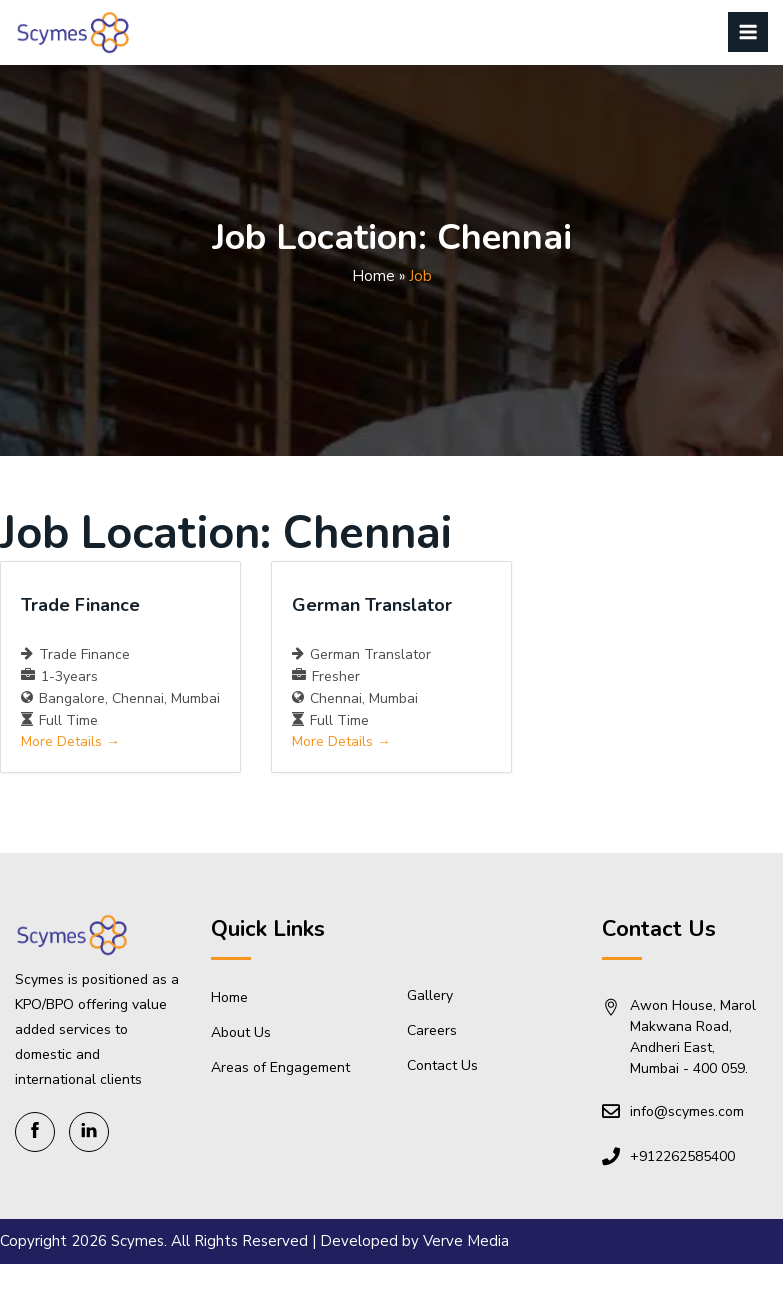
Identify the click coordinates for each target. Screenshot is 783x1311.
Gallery (430, 995)
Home (373, 276)
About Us (241, 1032)
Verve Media (466, 1241)
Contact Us (442, 1065)
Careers (432, 1030)
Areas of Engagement (280, 1067)
